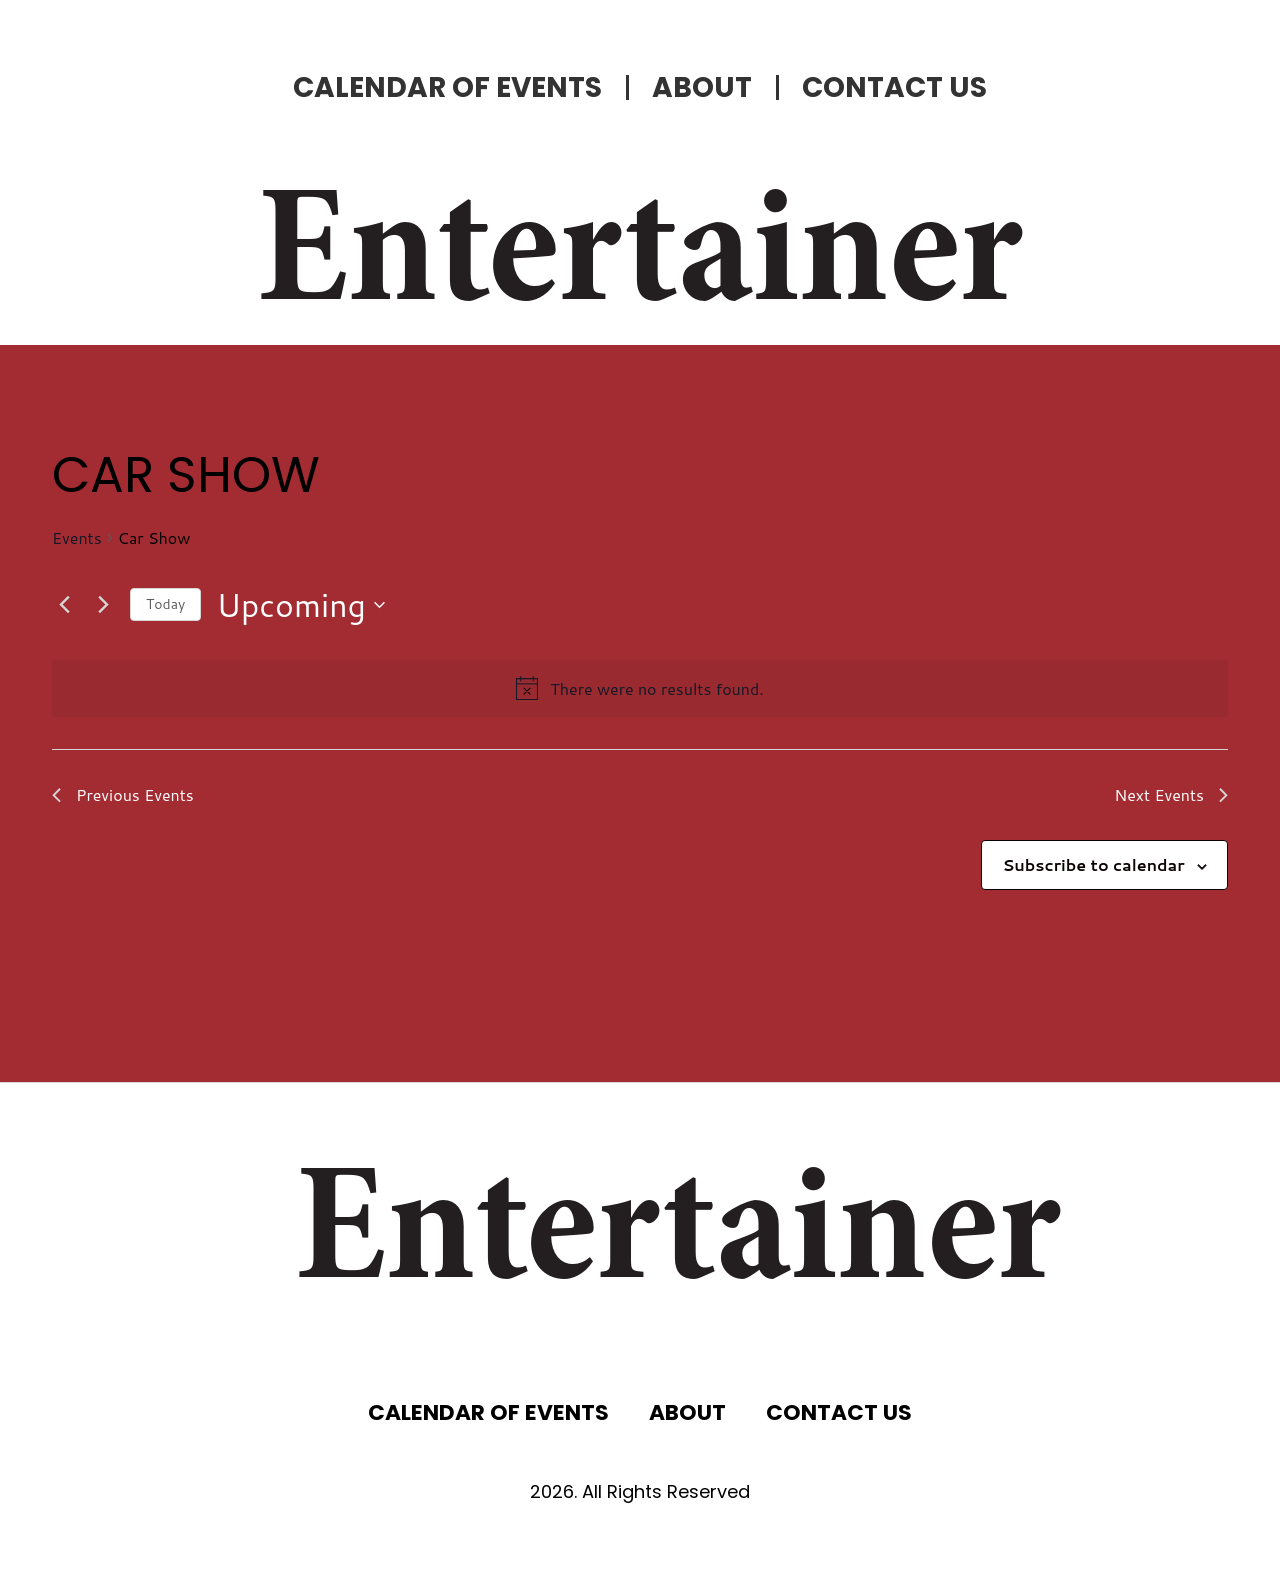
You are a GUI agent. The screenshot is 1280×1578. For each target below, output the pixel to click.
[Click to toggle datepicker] (300, 604)
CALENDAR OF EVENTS (447, 87)
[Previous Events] (64, 605)
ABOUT (702, 87)
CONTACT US (894, 87)
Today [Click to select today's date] (165, 604)
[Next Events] (103, 605)
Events (77, 538)
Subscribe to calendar (1093, 864)
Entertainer (640, 260)
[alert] (656, 689)
